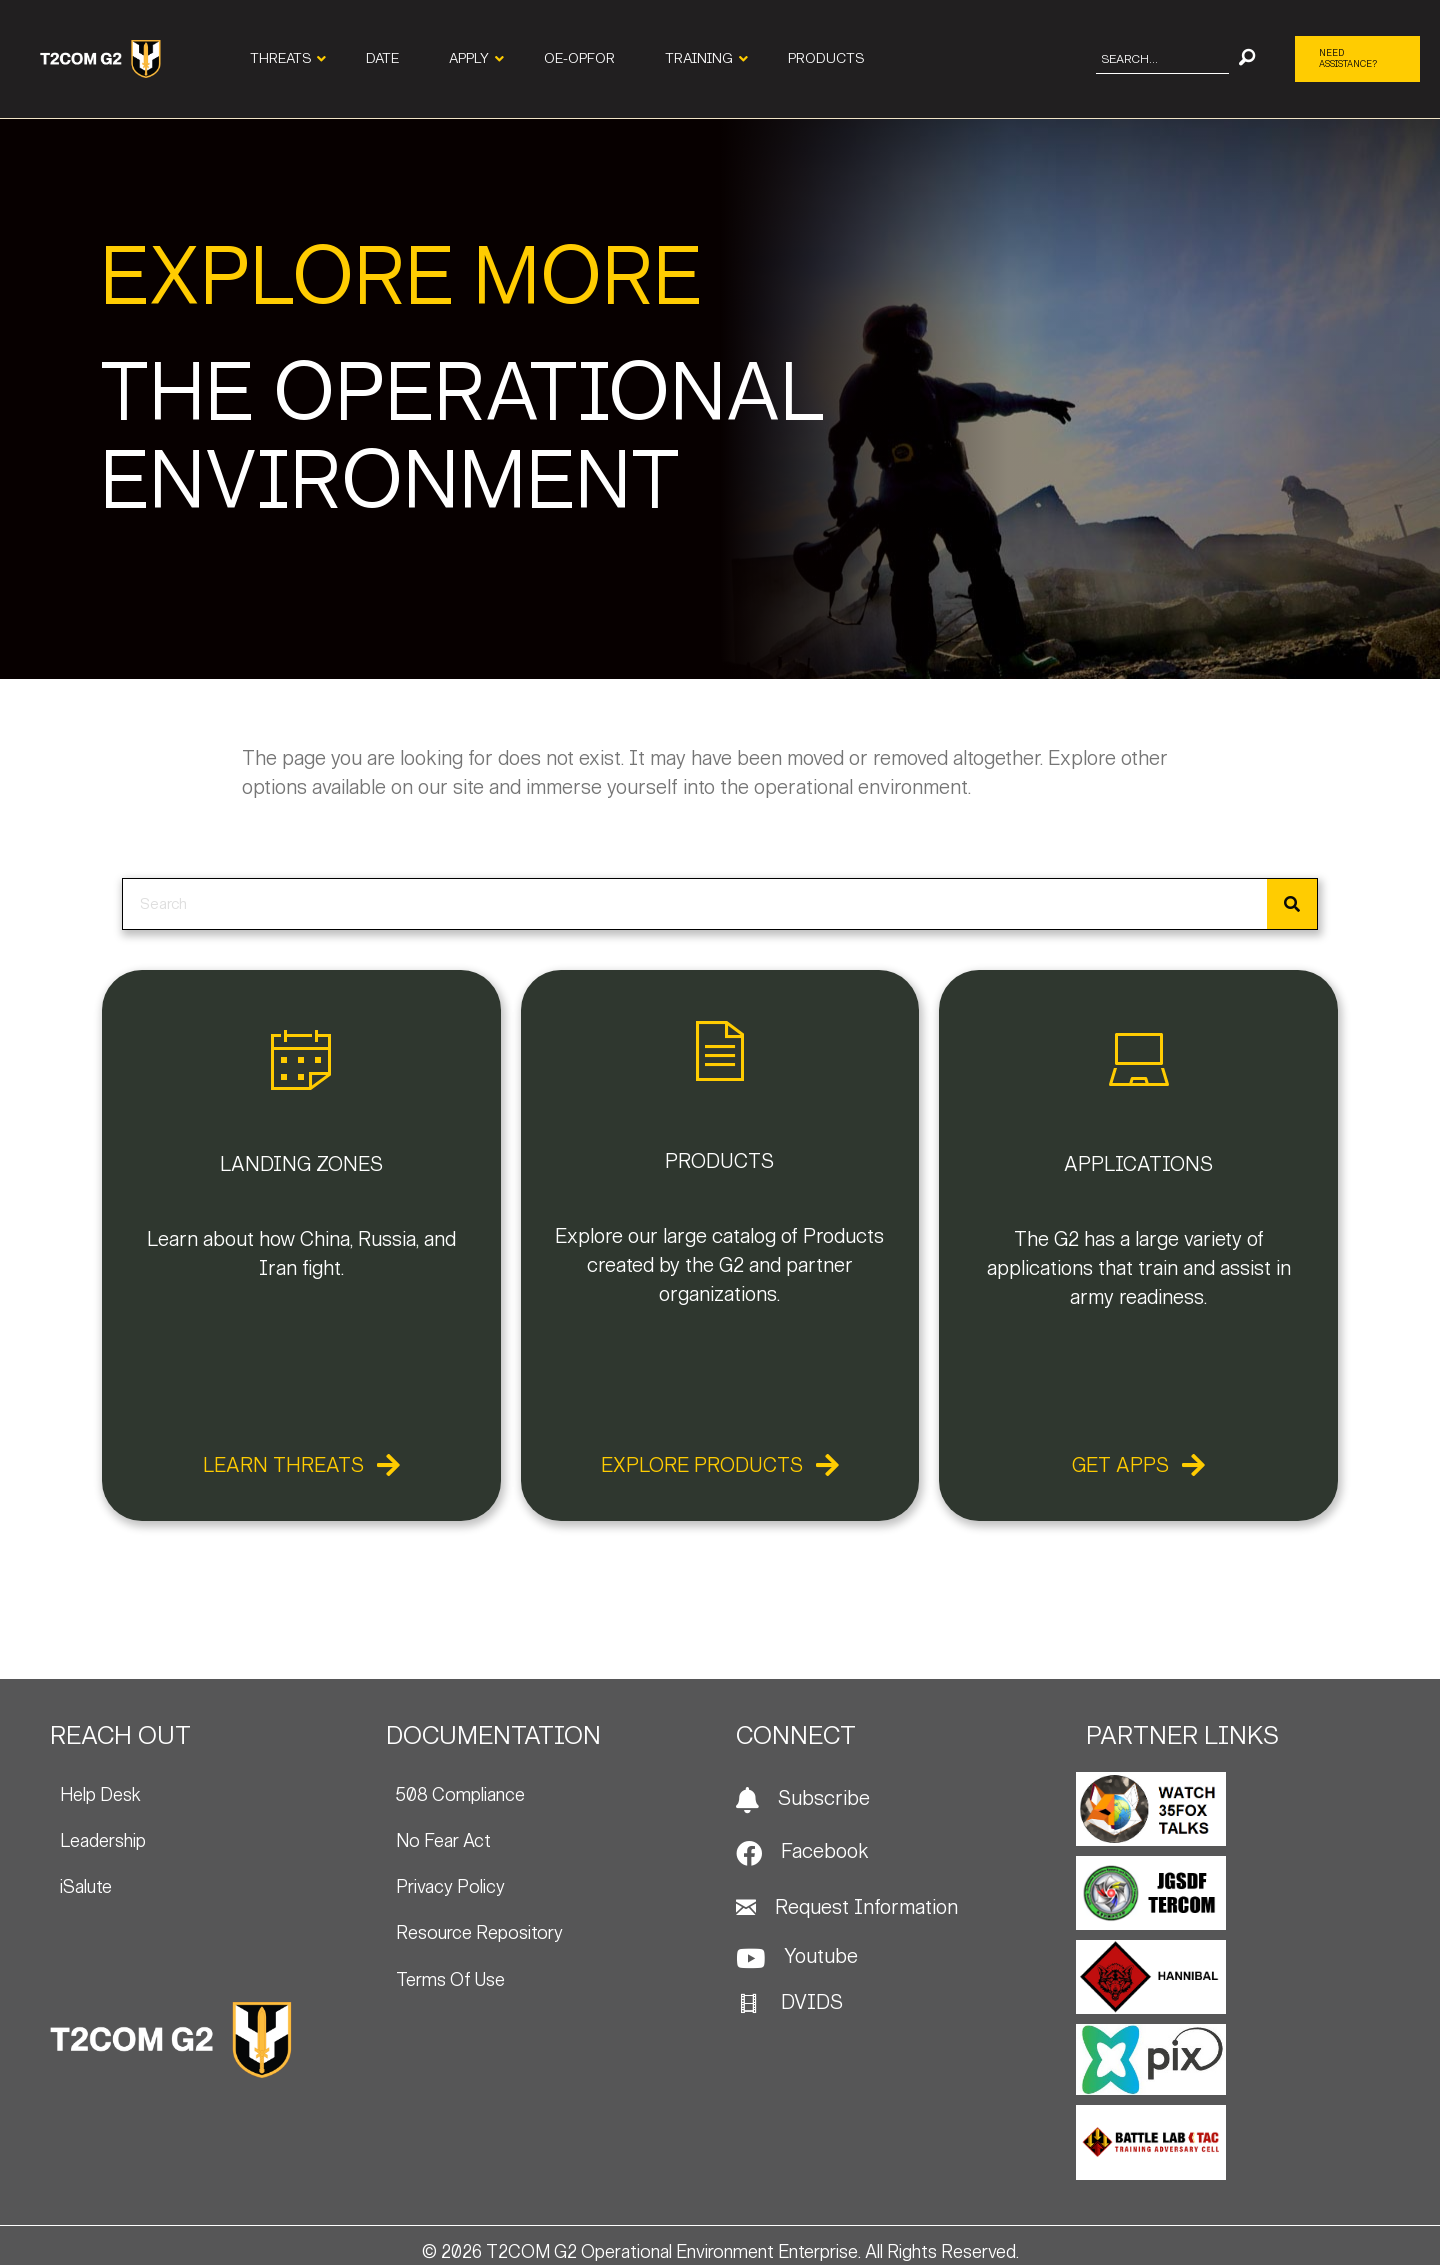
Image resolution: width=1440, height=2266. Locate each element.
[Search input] (1162, 59)
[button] (1247, 59)
